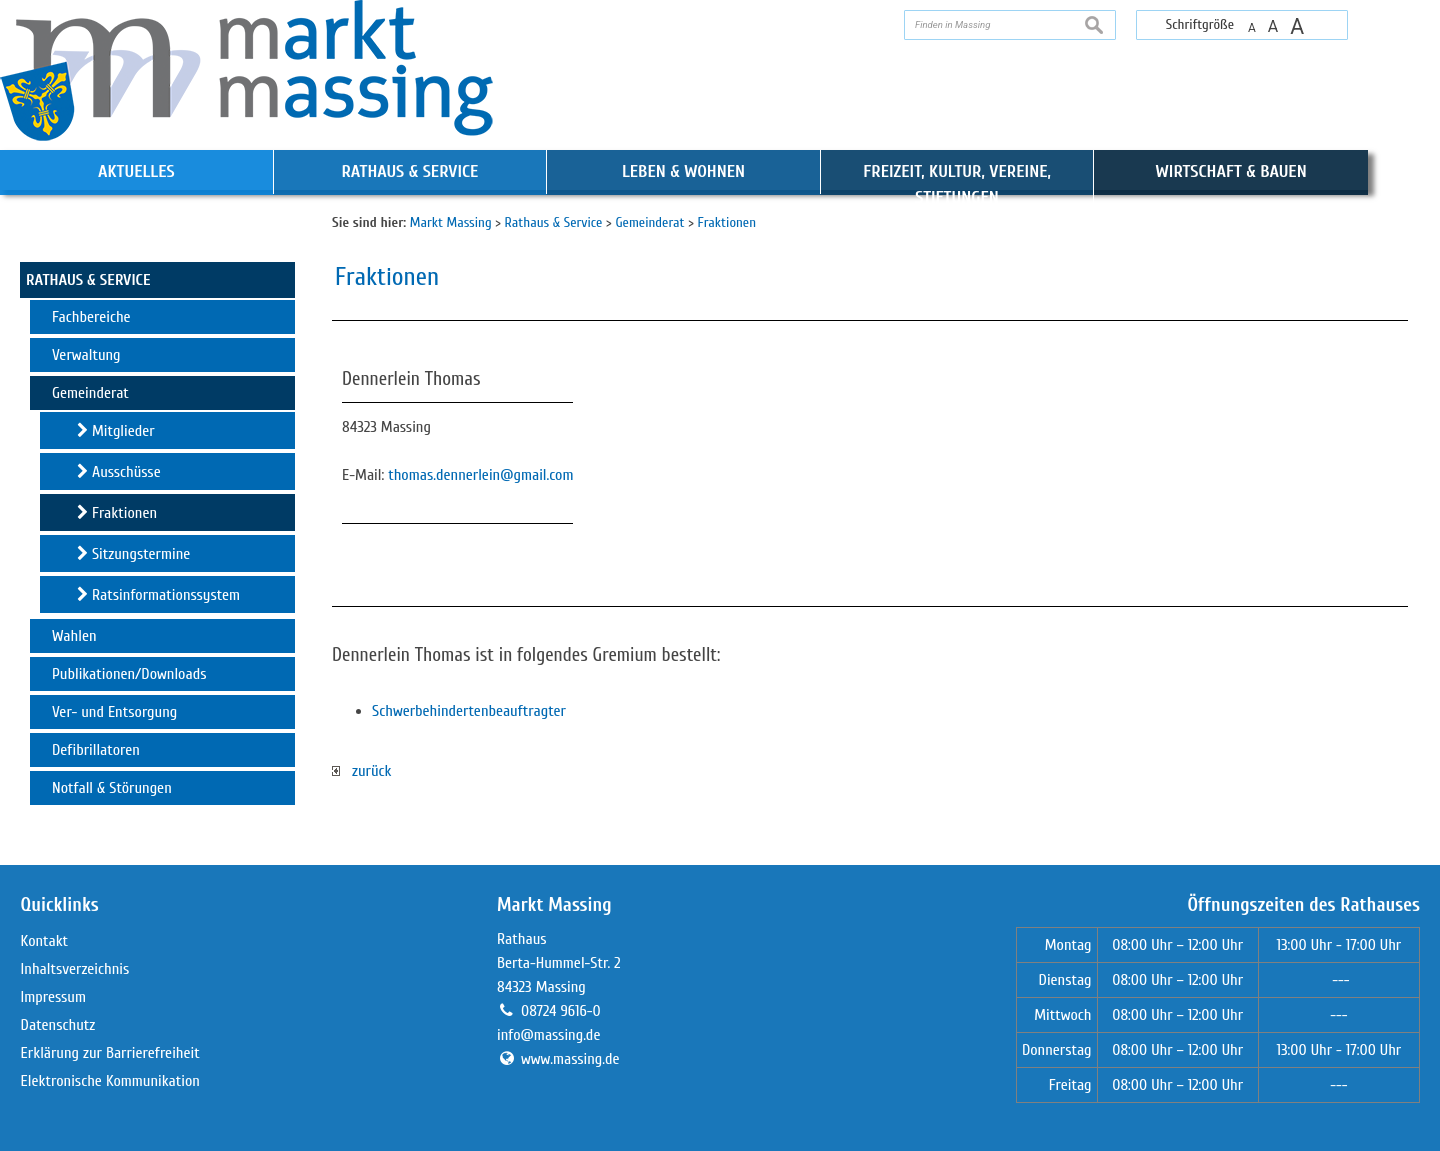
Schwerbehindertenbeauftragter (469, 711)
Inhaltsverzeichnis (75, 969)
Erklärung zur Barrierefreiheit (110, 1053)
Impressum (53, 997)
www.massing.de (570, 1059)
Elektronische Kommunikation (110, 1081)
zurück (361, 771)
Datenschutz (58, 1025)
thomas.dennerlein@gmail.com (480, 475)
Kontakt (45, 941)
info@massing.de (548, 1035)
